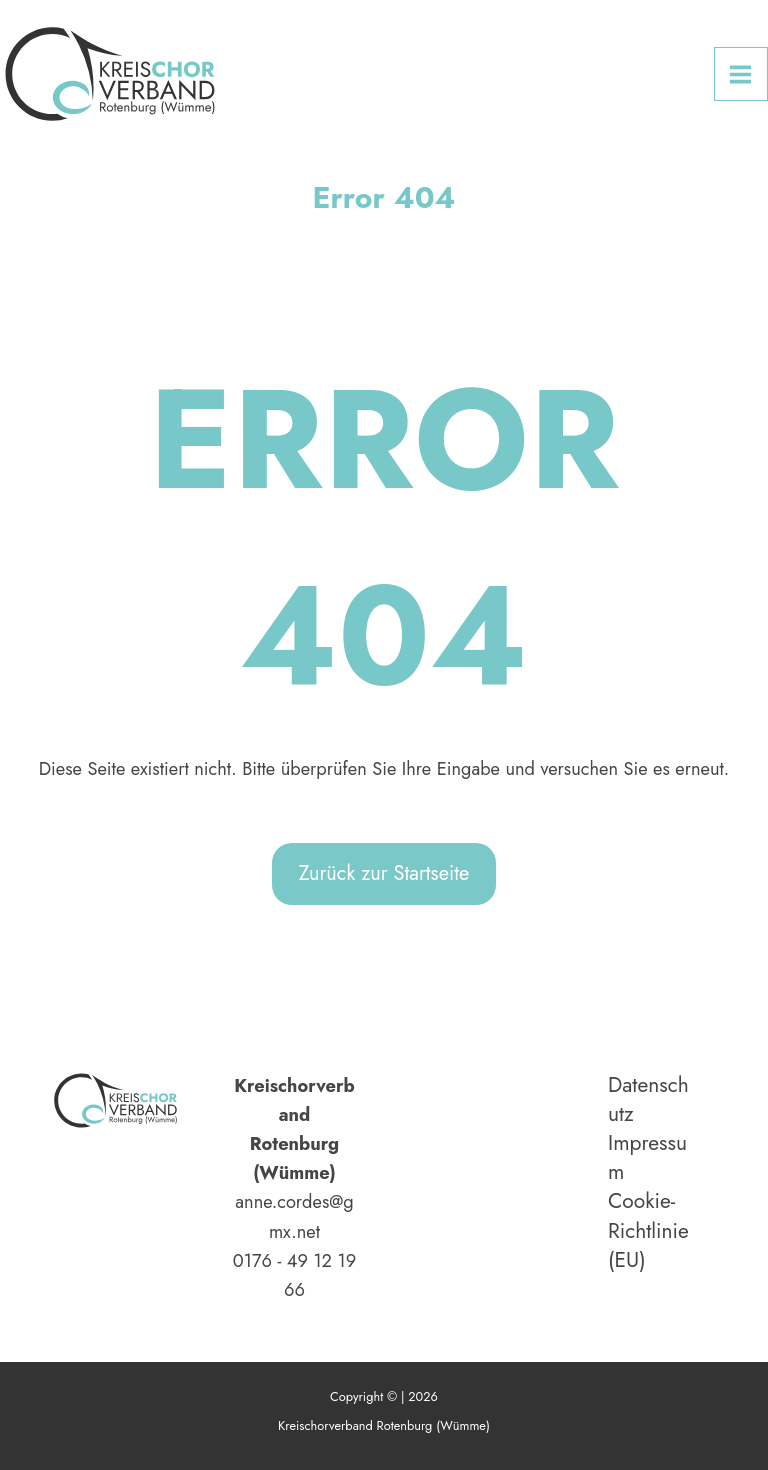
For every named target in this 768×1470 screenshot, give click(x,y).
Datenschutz (648, 1100)
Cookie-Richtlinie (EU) (648, 1230)
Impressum (647, 1158)
